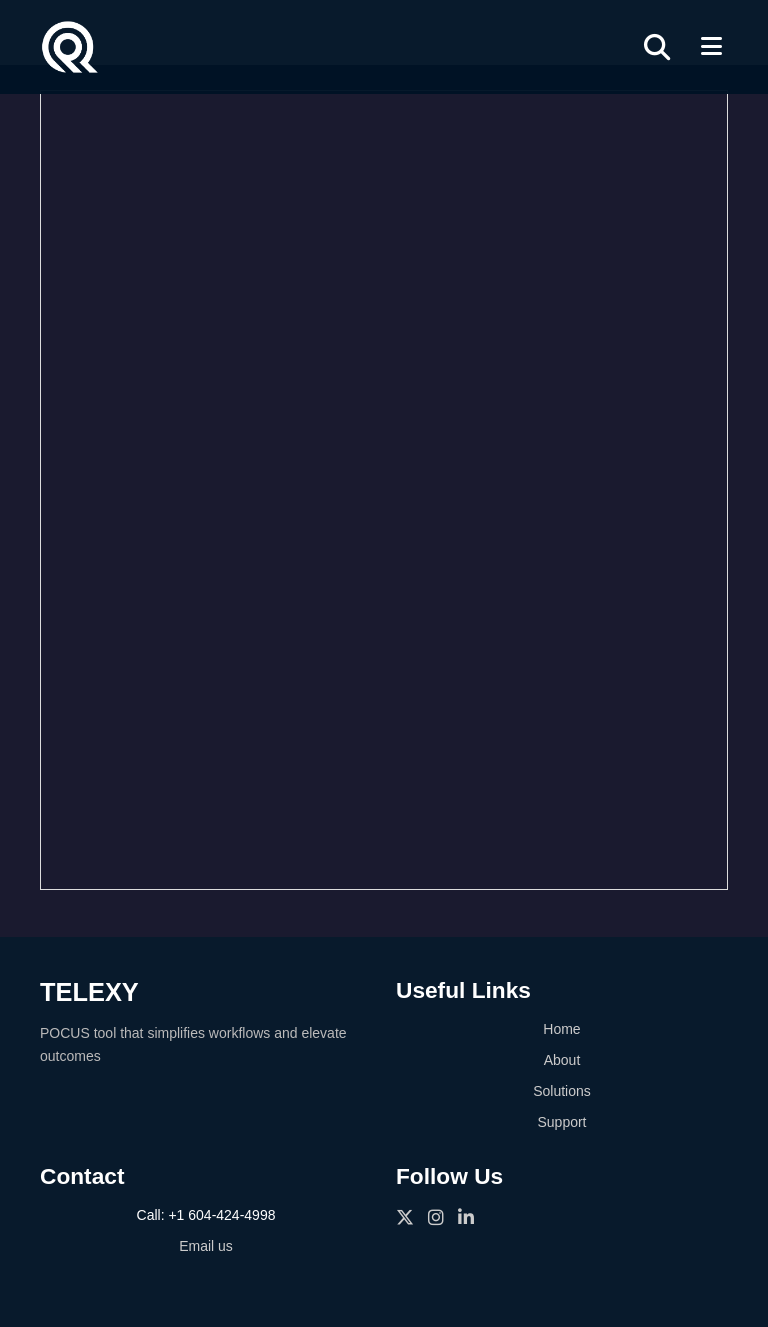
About (562, 1060)
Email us (206, 1246)
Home (561, 1029)
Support (561, 1122)
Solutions (562, 1091)
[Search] (657, 47)
